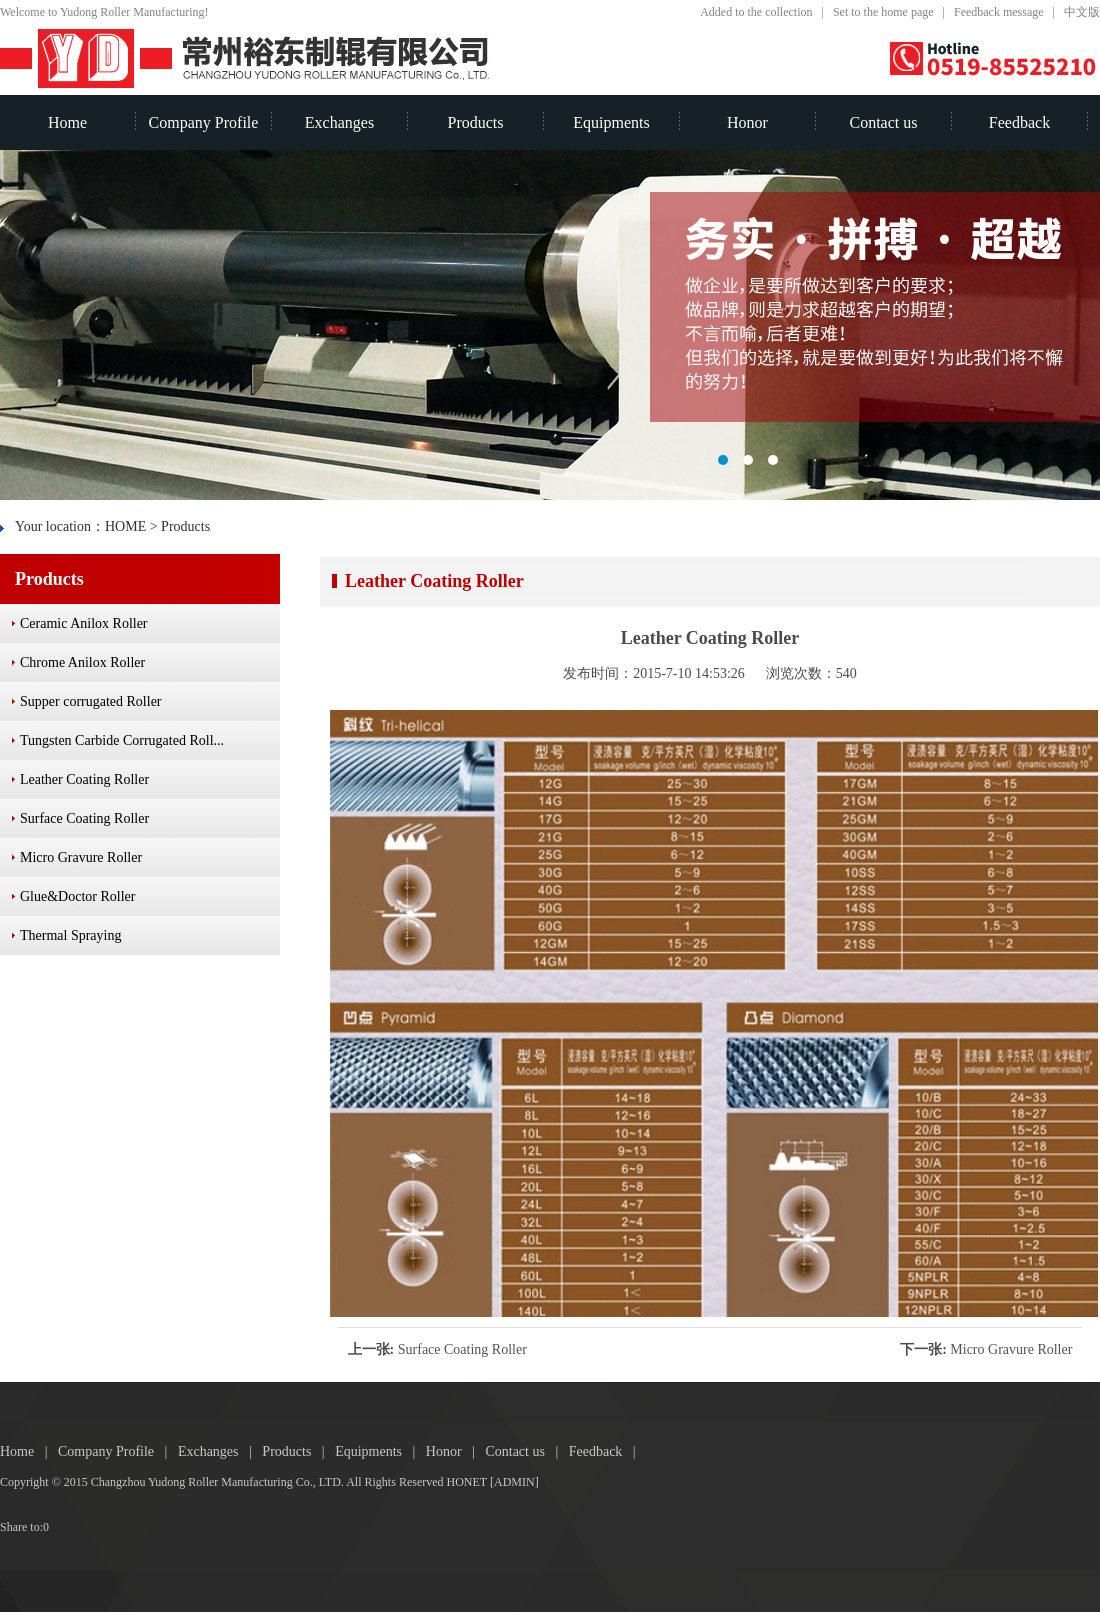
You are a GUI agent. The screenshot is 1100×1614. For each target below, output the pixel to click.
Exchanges (339, 122)
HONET (467, 1482)
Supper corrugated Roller (91, 701)
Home (67, 122)
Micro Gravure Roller (1011, 1349)
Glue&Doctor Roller (77, 896)
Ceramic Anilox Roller (84, 623)
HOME (125, 526)
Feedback (1019, 122)
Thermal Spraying (70, 935)
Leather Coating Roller (84, 779)
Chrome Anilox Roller (82, 662)
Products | (298, 1451)
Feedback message (999, 12)
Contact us (884, 122)
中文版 (1082, 12)
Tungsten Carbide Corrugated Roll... (122, 740)
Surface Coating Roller (462, 1349)
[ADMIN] (514, 1482)
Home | (29, 1451)
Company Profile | (118, 1451)
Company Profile (204, 122)
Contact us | (526, 1451)
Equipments (611, 122)
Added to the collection (756, 12)
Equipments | (380, 1451)
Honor (747, 122)
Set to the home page (883, 12)
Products (476, 122)
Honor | (456, 1451)
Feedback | (606, 1451)
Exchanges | (220, 1451)
